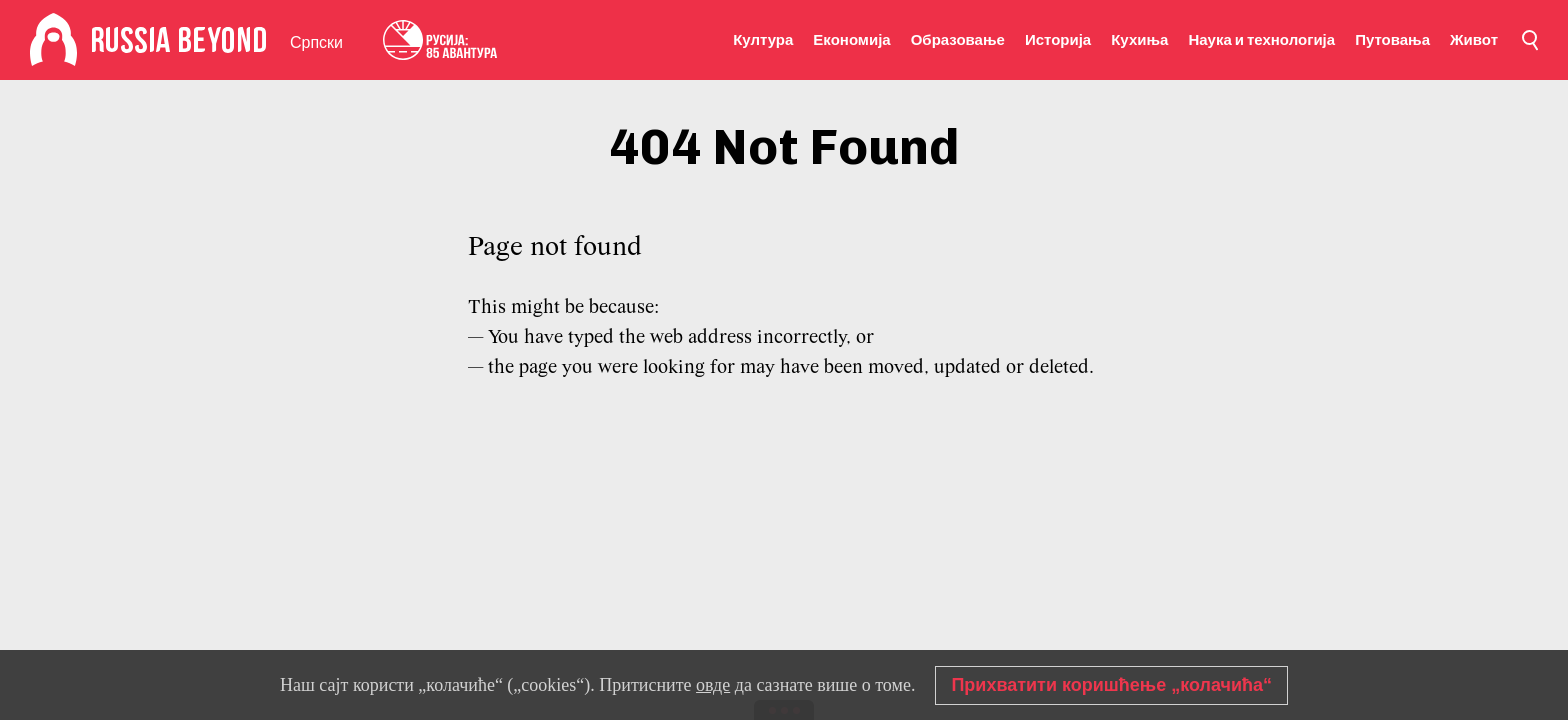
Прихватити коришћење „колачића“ (1111, 685)
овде (713, 685)
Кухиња (1139, 40)
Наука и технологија (1261, 40)
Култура (763, 40)
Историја (1058, 40)
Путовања (1392, 40)
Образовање (958, 40)
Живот (1474, 40)
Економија (851, 40)
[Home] (53, 40)
